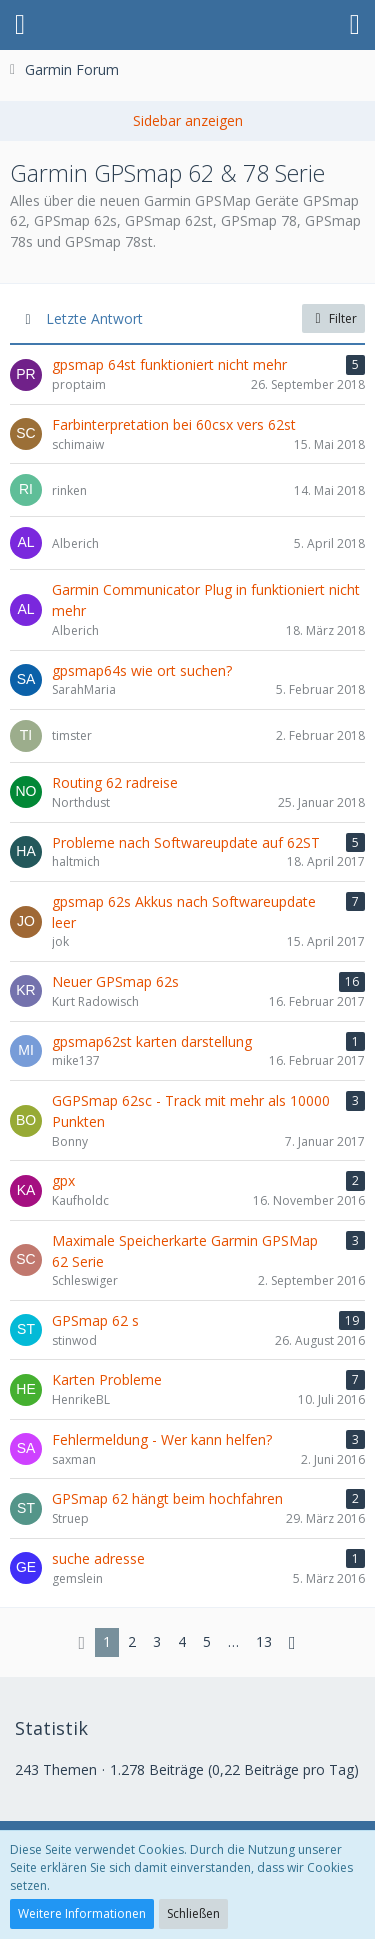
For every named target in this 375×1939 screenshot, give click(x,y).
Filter (333, 318)
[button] (20, 25)
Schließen (193, 1913)
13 (264, 1641)
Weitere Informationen (82, 1913)
